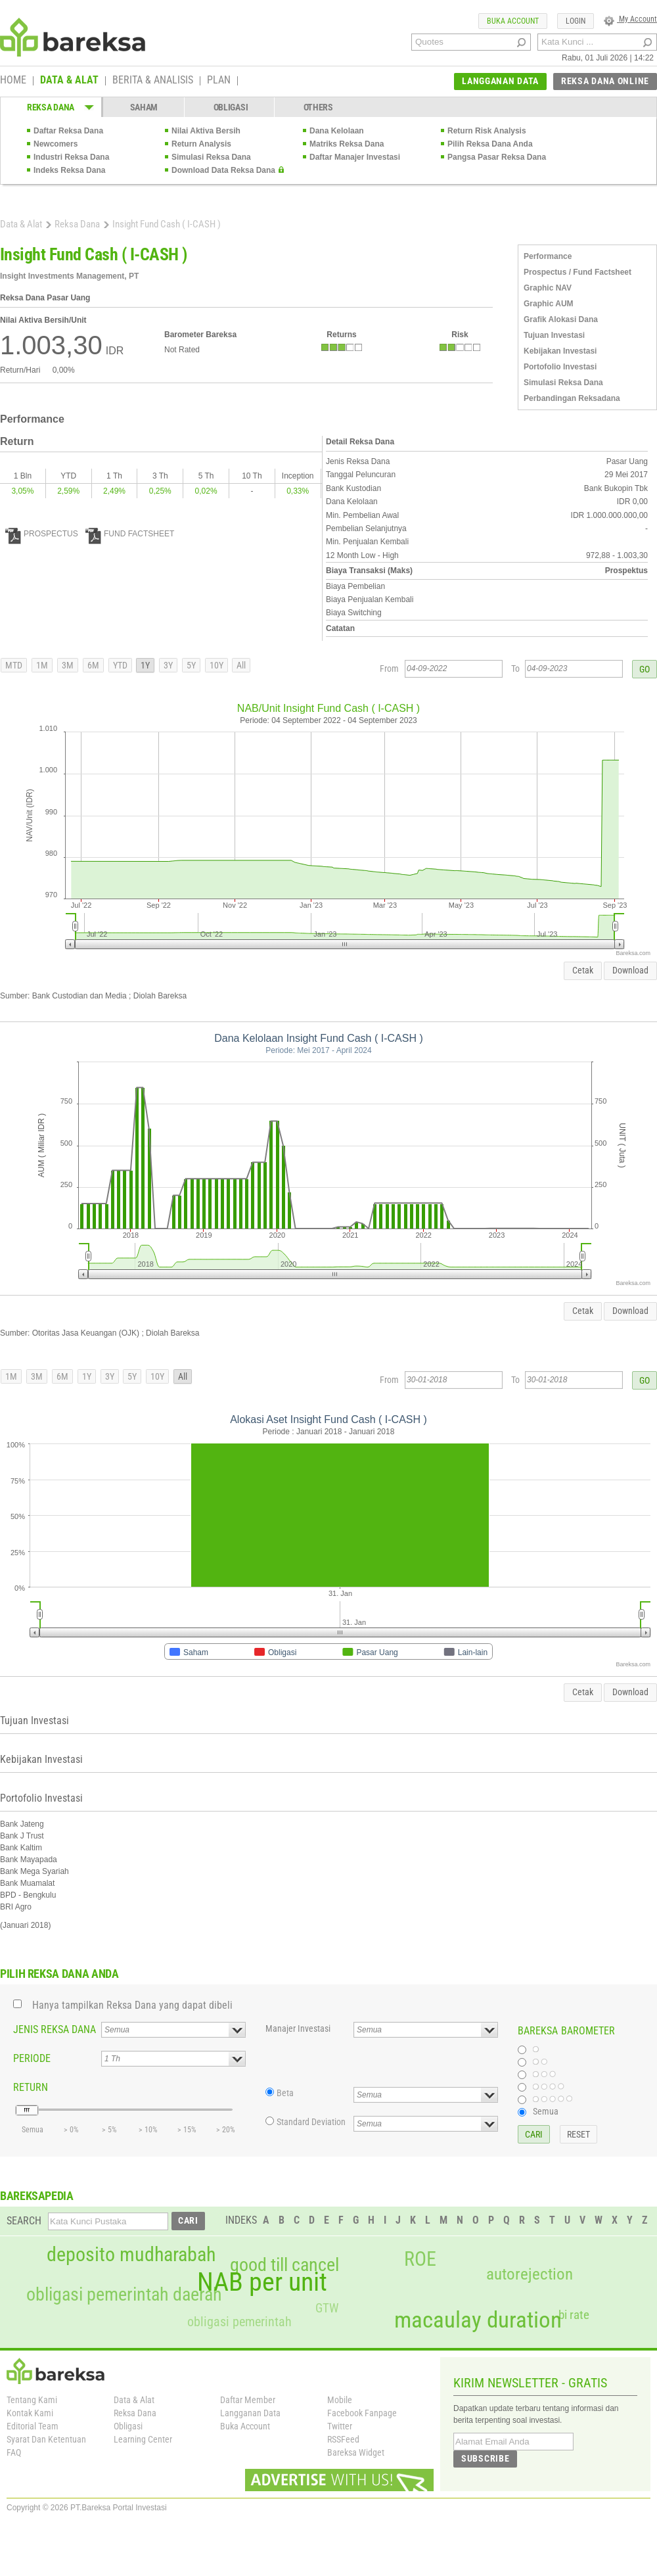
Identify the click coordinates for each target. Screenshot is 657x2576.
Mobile (339, 2400)
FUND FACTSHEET (129, 533)
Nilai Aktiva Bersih (205, 130)
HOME (13, 80)
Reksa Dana (77, 224)
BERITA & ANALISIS (152, 80)
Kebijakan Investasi (560, 351)
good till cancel (284, 2265)
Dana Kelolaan (336, 130)
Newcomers (56, 144)
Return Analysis (201, 144)
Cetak (582, 970)
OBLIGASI (231, 107)
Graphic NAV (548, 288)
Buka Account (245, 2426)
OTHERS (318, 107)
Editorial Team (32, 2426)
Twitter (339, 2426)
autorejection (529, 2274)
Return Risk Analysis (486, 130)
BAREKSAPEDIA (37, 2196)
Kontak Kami (30, 2413)
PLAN (219, 80)
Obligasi (128, 2426)
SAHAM (144, 107)
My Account (630, 19)
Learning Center (143, 2439)
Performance (548, 256)
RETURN (30, 2087)
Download (630, 970)
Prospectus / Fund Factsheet (577, 272)
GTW (326, 2308)
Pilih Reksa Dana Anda (490, 144)
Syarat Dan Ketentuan (46, 2439)
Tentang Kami (32, 2400)
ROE (420, 2259)
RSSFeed (343, 2439)
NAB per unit (262, 2282)
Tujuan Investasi (554, 335)
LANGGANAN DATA (500, 81)
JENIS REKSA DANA (54, 2029)
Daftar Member (247, 2400)
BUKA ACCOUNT (513, 21)
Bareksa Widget (355, 2452)
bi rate (573, 2314)
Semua (545, 2111)
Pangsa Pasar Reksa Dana (496, 157)
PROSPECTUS (41, 533)
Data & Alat (21, 224)
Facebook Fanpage (362, 2413)
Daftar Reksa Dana (68, 130)
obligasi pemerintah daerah (124, 2294)
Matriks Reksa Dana (346, 144)
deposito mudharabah (131, 2254)
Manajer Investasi (297, 2028)
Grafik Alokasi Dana (561, 319)
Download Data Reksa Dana (223, 170)
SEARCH (24, 2220)
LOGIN (575, 21)
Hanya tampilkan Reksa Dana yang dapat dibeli (132, 2005)
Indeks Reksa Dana (69, 170)
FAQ (14, 2452)
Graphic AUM (549, 303)
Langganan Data (250, 2413)
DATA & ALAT (69, 80)
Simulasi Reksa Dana (211, 157)
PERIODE (32, 2058)
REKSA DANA (50, 107)
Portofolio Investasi (560, 366)
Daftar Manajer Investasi (354, 157)
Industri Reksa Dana (71, 157)
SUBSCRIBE (485, 2458)
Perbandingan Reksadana (572, 398)
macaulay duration (478, 2319)
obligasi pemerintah (239, 2321)
